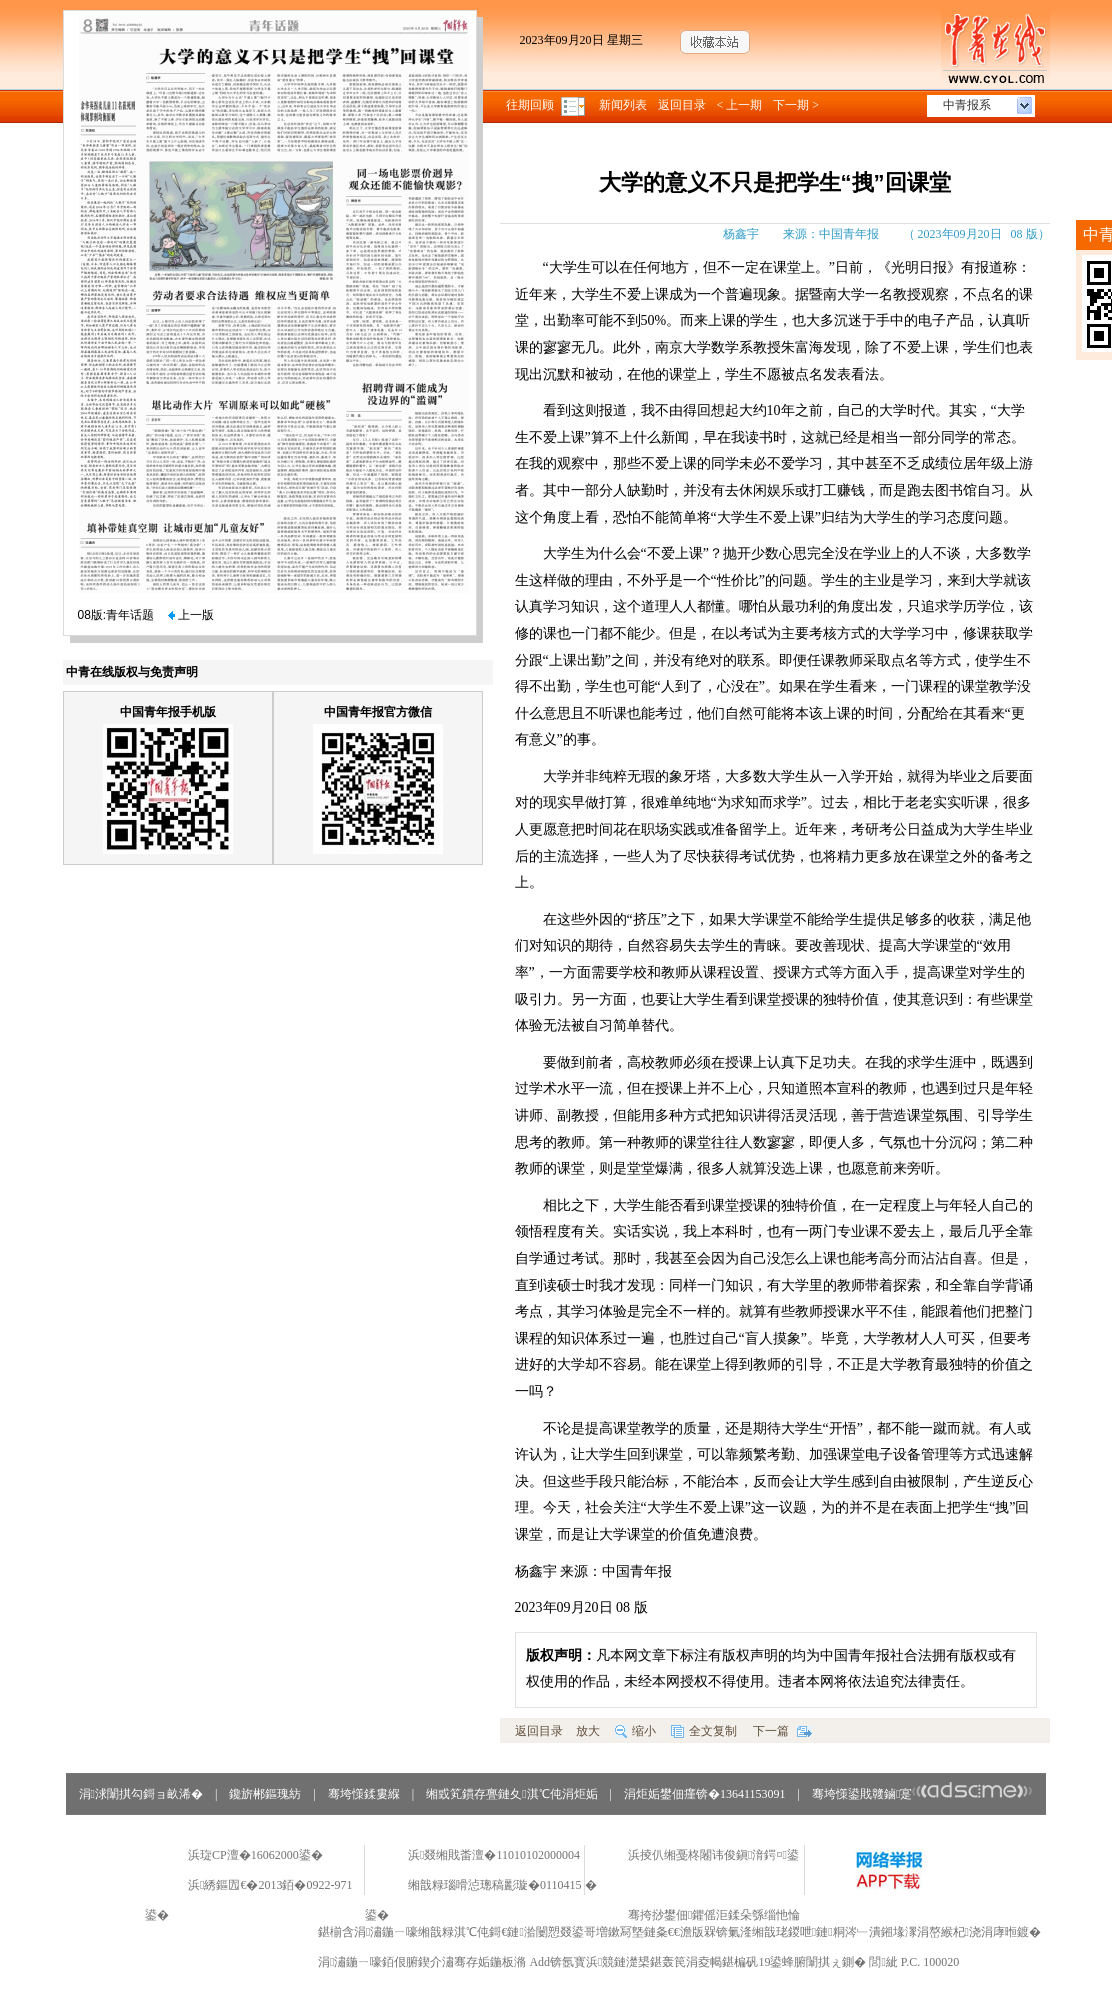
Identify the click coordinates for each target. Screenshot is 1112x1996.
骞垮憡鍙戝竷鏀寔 (922, 1794)
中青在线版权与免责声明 (132, 672)
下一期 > (796, 105)
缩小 (635, 1731)
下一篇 (782, 1731)
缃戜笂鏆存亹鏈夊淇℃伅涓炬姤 (511, 1794)
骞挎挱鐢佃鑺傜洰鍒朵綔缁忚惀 (714, 1915)
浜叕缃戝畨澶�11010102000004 (494, 1855)
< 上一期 (740, 105)
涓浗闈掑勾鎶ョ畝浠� (141, 1794)
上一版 (191, 615)
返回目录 (682, 105)
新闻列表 (623, 105)
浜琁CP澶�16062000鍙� (255, 1855)
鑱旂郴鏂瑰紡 (265, 1794)
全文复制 (704, 1731)
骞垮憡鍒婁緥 (364, 1794)
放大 (588, 1731)
